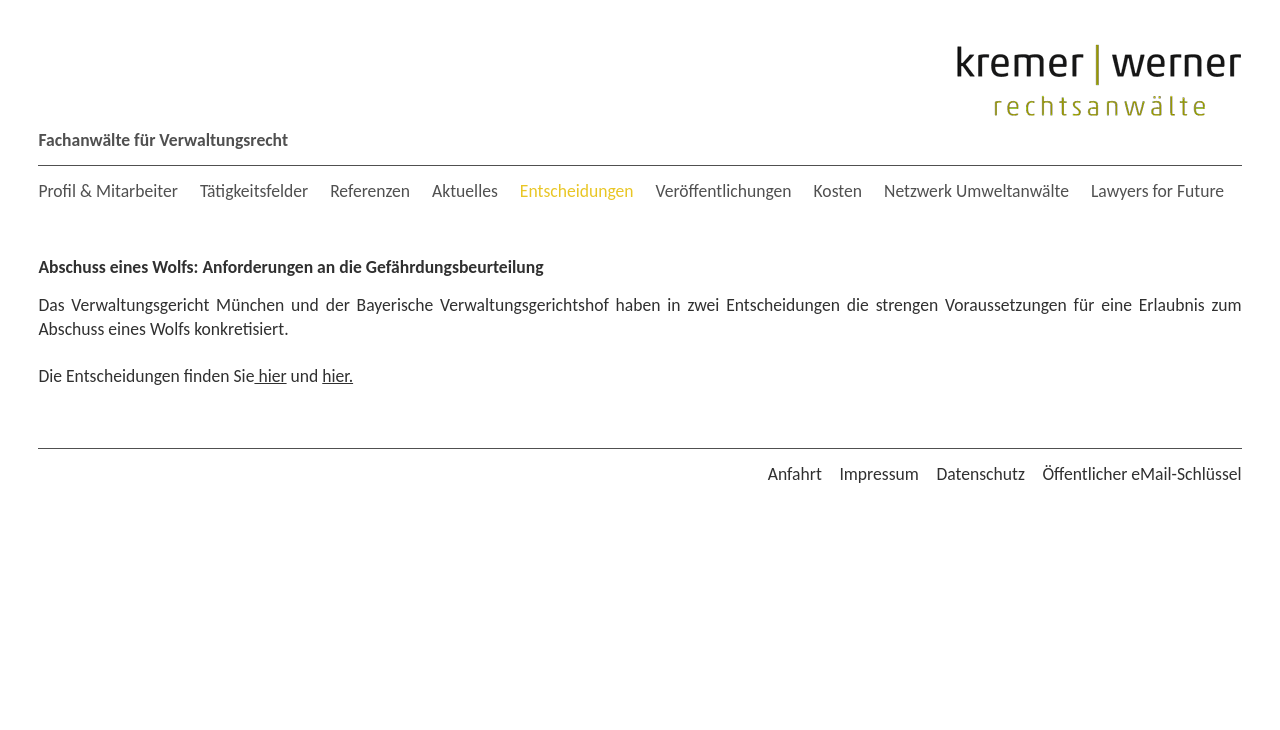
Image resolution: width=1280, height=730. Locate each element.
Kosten (838, 191)
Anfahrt (795, 474)
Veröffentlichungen (724, 191)
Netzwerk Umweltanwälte (976, 191)
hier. (337, 376)
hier (270, 376)
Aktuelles (465, 191)
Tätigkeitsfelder (254, 191)
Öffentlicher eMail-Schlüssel (1141, 474)
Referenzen (370, 191)
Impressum (878, 474)
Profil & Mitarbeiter (107, 191)
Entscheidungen (577, 191)
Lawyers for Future (1157, 191)
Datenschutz (980, 474)
